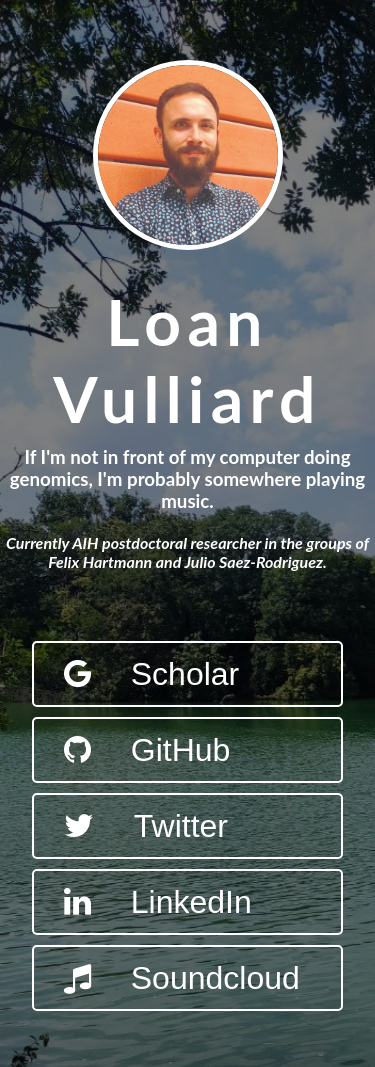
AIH (85, 542)
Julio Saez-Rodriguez (254, 561)
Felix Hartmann (100, 561)
